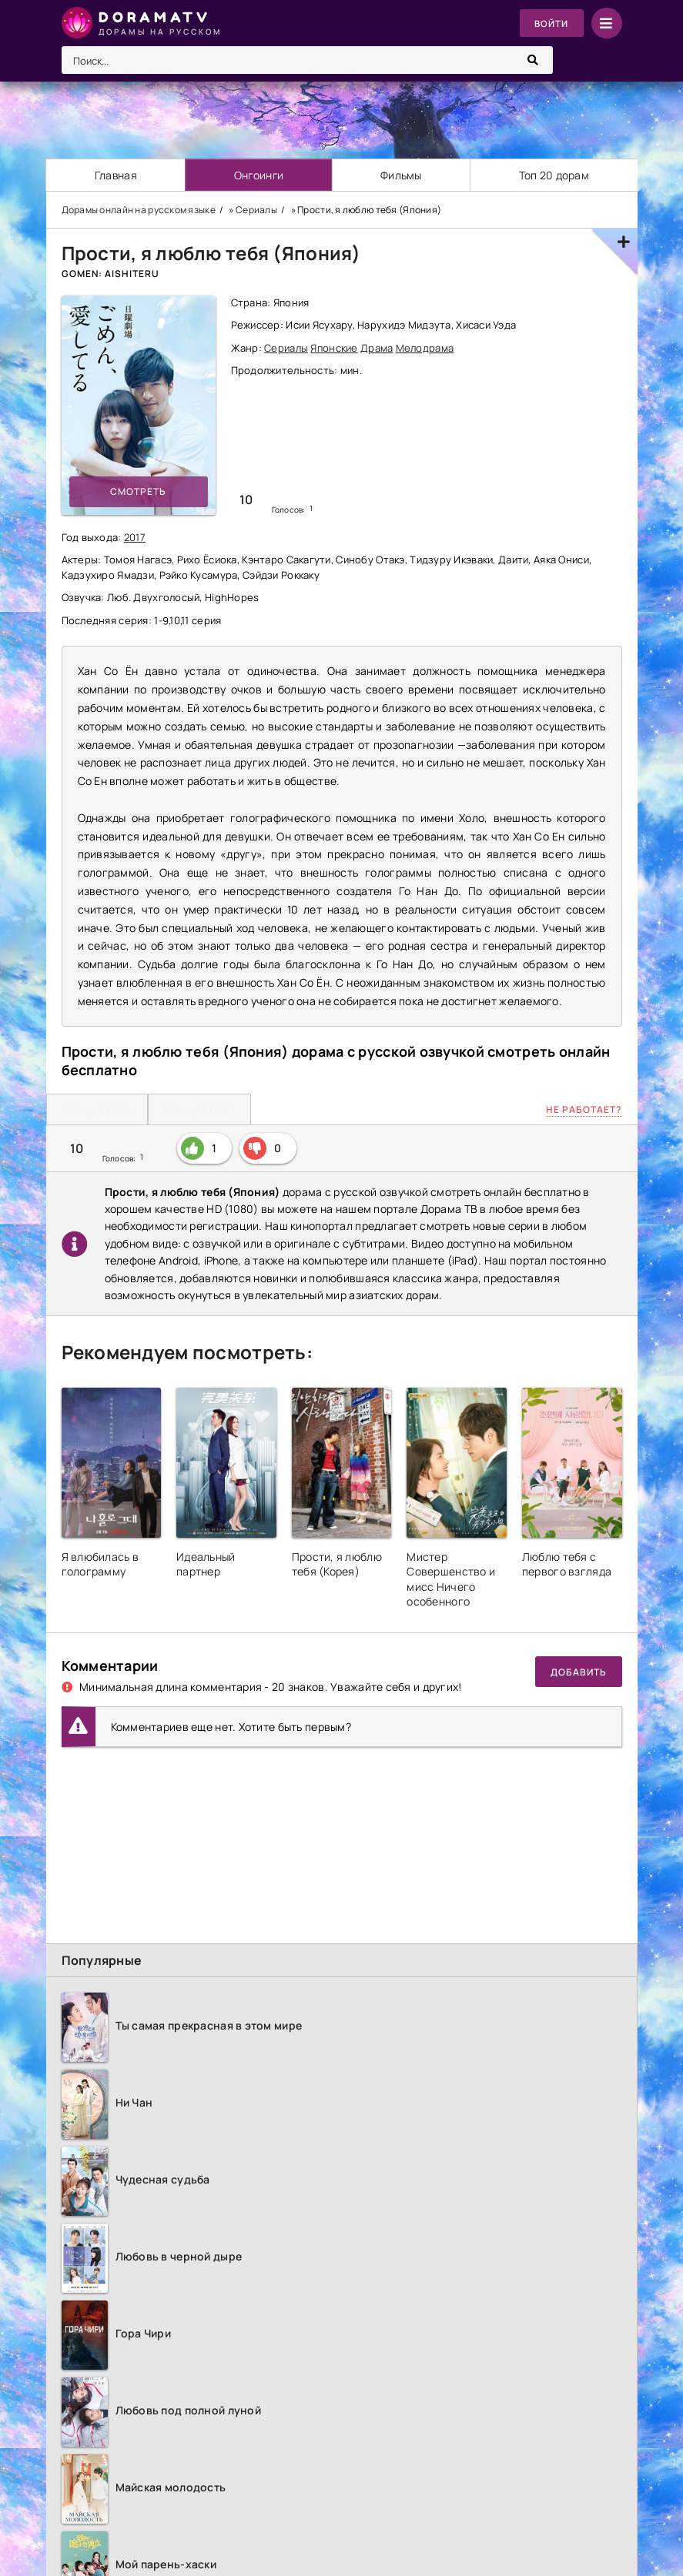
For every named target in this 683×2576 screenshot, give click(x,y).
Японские (333, 348)
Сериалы (286, 348)
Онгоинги (258, 175)
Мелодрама (425, 348)
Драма (376, 348)
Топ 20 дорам (554, 175)
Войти (551, 23)
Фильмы (402, 175)
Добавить (579, 1672)
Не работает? (584, 1109)
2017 (135, 537)
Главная (115, 175)
